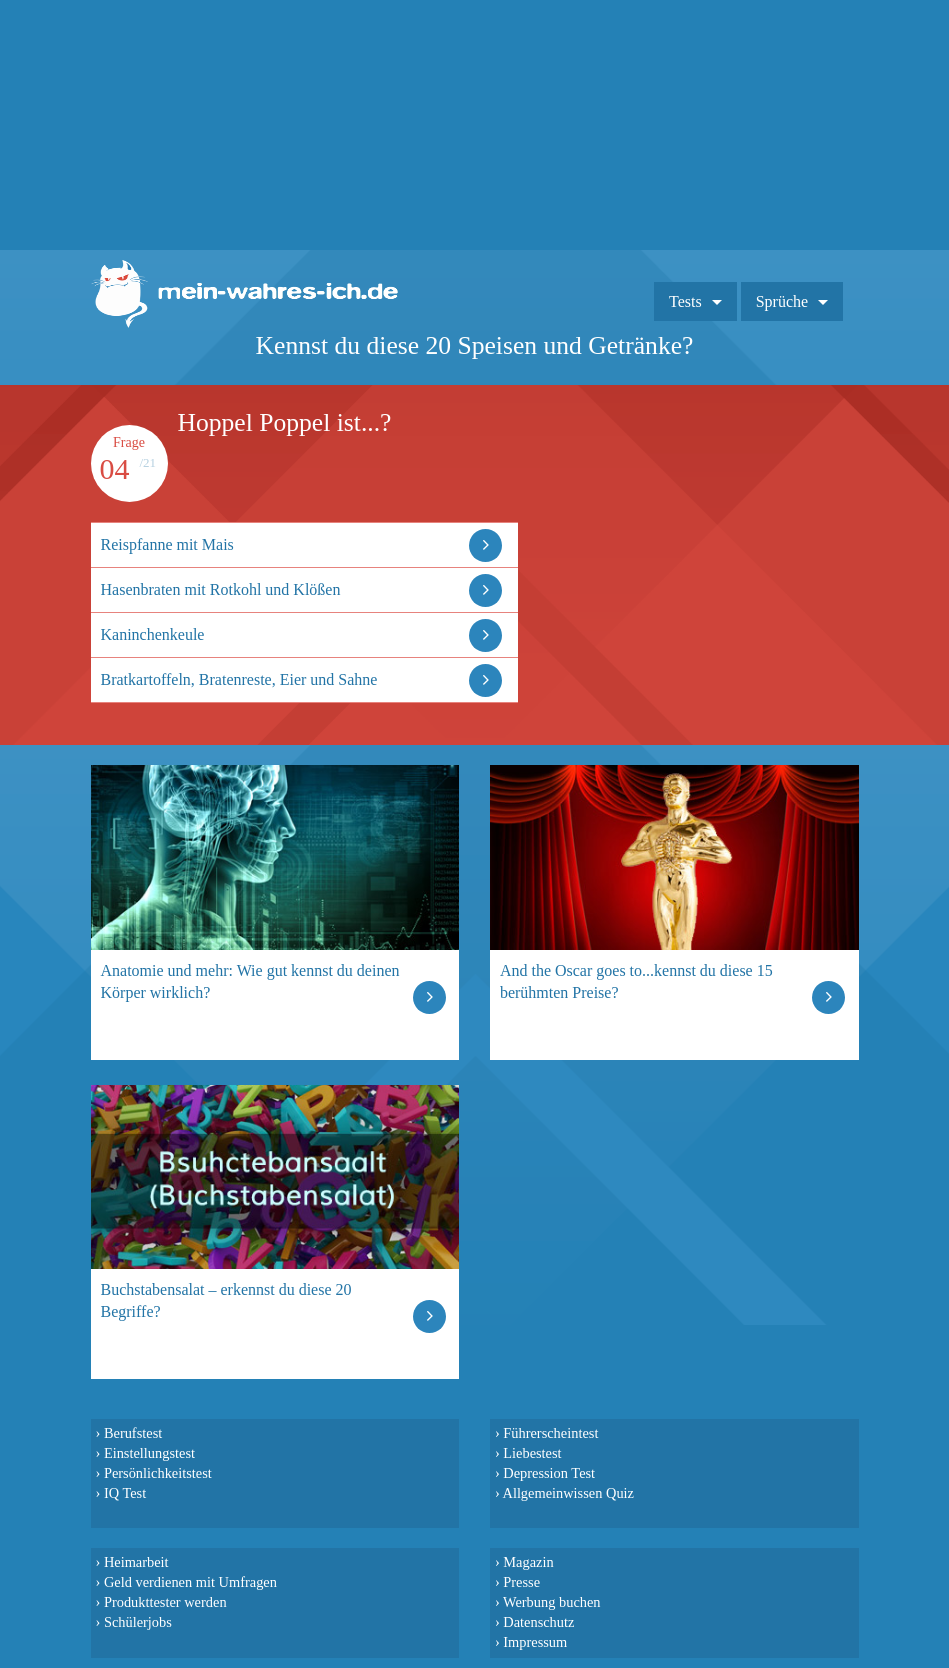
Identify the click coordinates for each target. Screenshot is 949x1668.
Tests (685, 301)
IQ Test (125, 1493)
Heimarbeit (136, 1562)
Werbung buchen (552, 1602)
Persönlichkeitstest (158, 1473)
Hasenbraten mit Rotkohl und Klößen (221, 589)
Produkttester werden (165, 1602)
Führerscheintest (550, 1433)
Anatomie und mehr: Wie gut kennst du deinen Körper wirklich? (250, 981)
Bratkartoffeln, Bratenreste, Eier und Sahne (239, 679)
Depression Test (549, 1473)
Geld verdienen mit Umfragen (190, 1582)
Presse (521, 1582)
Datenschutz (538, 1622)
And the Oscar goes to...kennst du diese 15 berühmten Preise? (636, 981)
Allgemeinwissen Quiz (568, 1493)
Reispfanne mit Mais (167, 544)
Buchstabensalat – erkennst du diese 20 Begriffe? (226, 1300)
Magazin (528, 1562)
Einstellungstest (149, 1453)
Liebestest (532, 1453)
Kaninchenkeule (153, 634)
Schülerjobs (138, 1622)
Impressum (535, 1642)
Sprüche (782, 301)
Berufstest (133, 1433)
